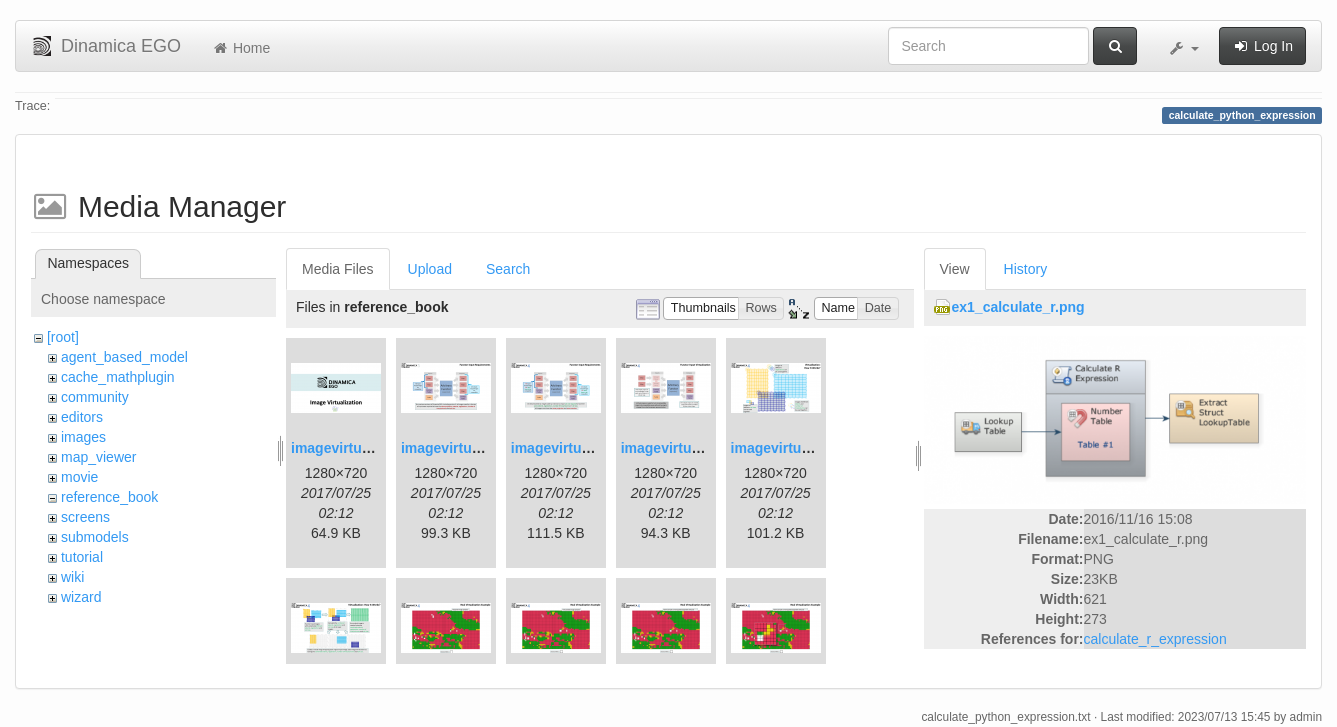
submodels (95, 537)
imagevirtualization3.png (593, 448)
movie (79, 477)
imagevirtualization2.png (483, 448)
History (1026, 269)
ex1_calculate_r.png (1018, 307)
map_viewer (98, 457)
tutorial (82, 557)
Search (508, 269)
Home (240, 48)
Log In (1262, 46)
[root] (63, 337)
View (955, 269)
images (83, 437)
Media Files (338, 269)
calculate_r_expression (1155, 639)
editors (82, 417)
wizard (81, 597)
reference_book (109, 497)
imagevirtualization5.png (813, 448)
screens (85, 517)
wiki (72, 577)
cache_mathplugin (118, 377)
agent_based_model (124, 357)
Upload (430, 269)
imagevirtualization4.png (703, 448)
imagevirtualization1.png (373, 448)
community (95, 397)
